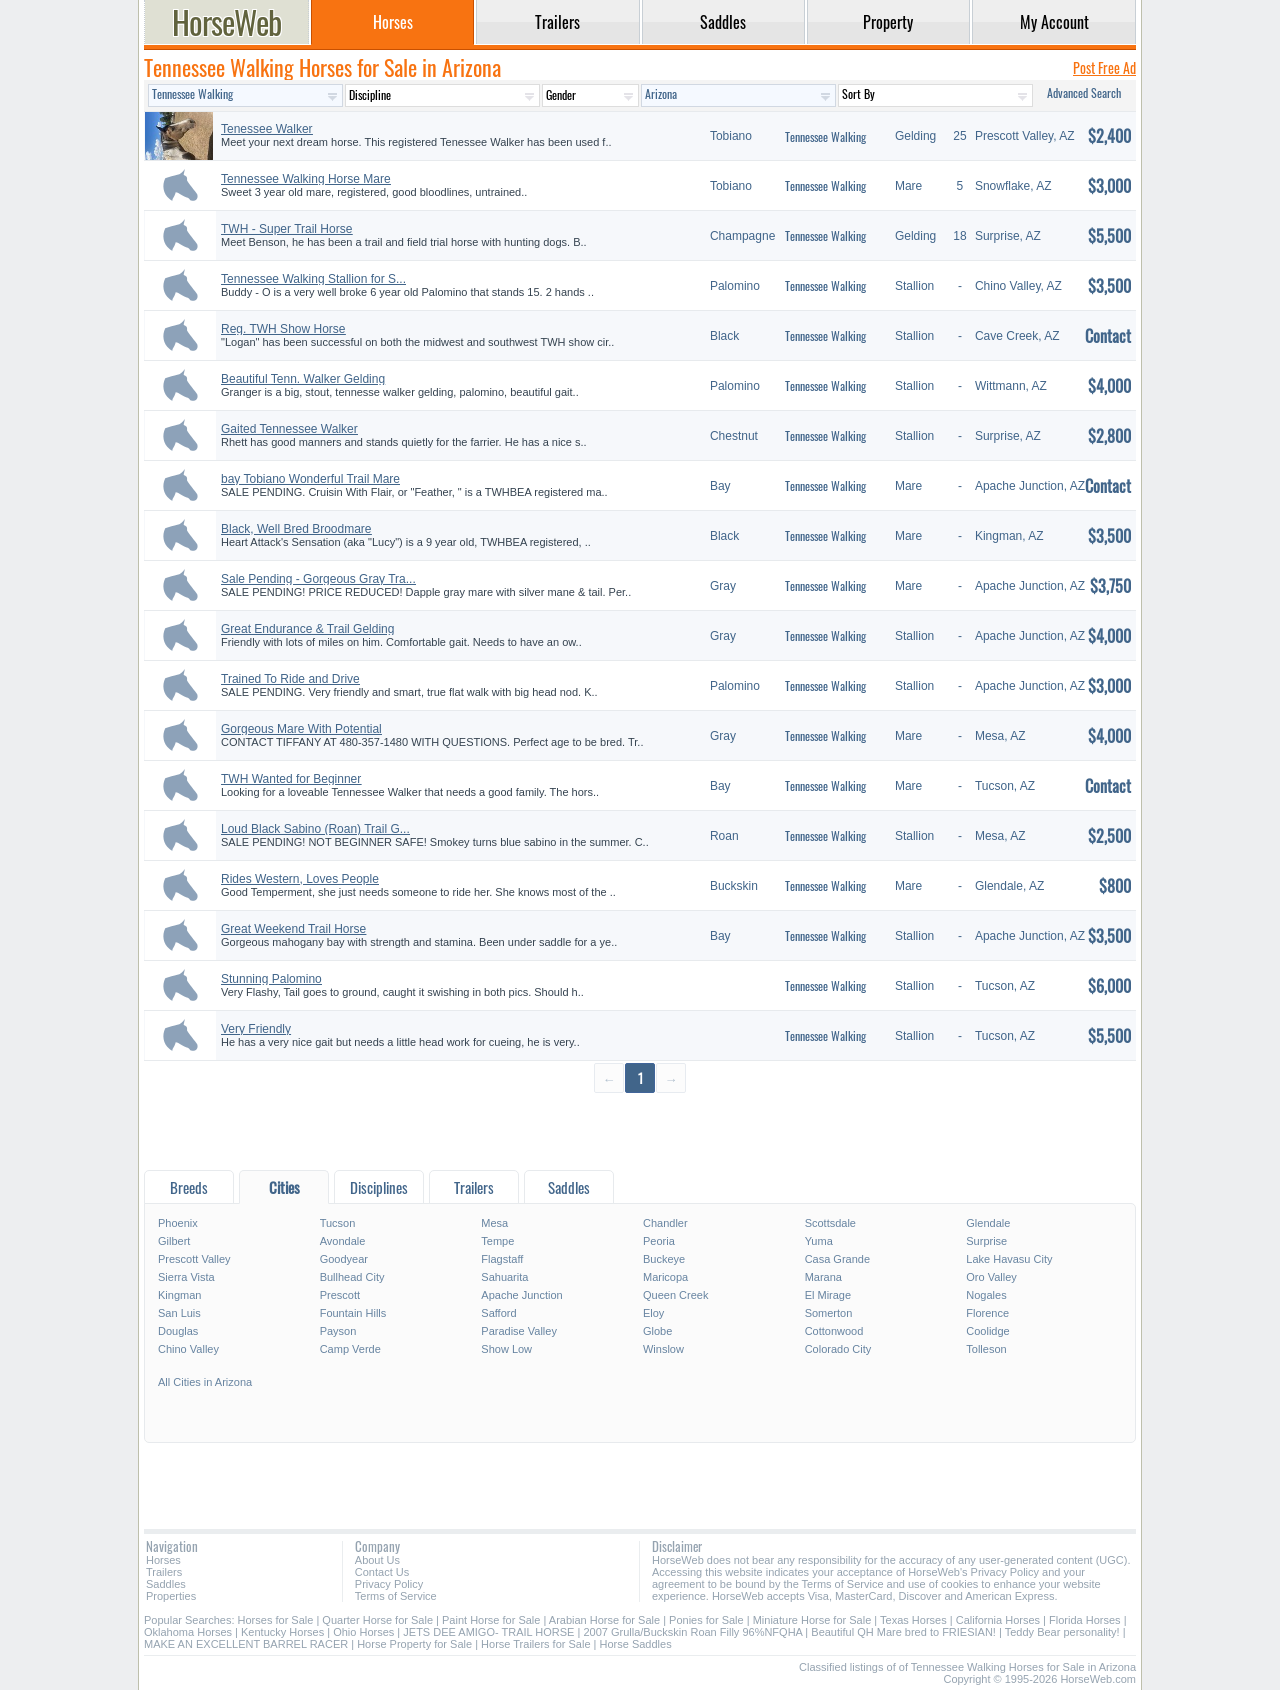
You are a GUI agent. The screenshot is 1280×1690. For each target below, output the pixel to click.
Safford (498, 1313)
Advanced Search (1084, 92)
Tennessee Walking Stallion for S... (313, 279)
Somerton (829, 1313)
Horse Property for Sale (414, 1644)
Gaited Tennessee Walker (289, 429)
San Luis (179, 1313)
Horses (163, 1560)
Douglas (178, 1331)
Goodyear (344, 1259)
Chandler (665, 1223)
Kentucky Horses (282, 1632)
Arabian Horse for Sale (604, 1620)
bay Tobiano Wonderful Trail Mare (310, 479)
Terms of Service (396, 1596)
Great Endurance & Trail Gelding (307, 629)
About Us (377, 1560)
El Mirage (828, 1295)
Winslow (663, 1349)
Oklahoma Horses (188, 1632)
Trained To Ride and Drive (290, 679)
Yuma (819, 1241)
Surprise (986, 1241)
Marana (823, 1277)
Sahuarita (504, 1277)
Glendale (988, 1223)
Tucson (338, 1223)
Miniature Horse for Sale (812, 1620)
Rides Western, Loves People (300, 879)
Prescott (340, 1295)
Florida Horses (1085, 1620)
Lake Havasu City (1009, 1259)
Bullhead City (352, 1277)
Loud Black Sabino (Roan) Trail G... (315, 829)
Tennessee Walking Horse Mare (306, 179)
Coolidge (987, 1331)
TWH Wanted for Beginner (291, 779)
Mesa (494, 1223)
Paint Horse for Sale (491, 1620)
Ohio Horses (363, 1632)
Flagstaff (502, 1259)
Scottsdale (830, 1223)
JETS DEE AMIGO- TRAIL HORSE (488, 1632)
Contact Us (382, 1572)
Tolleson (986, 1349)
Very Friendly (256, 1029)
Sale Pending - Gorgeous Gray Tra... (318, 579)
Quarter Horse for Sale (377, 1620)
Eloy (653, 1313)
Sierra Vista (186, 1277)
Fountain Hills (353, 1313)
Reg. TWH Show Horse (283, 329)
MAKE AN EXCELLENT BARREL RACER (246, 1644)
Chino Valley (188, 1349)
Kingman (179, 1295)
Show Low (506, 1349)
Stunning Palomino (271, 979)
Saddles (166, 1584)
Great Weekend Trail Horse (293, 929)
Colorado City (838, 1349)
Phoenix (178, 1223)
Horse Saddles (636, 1644)
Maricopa (665, 1277)
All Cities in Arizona (205, 1382)
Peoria (659, 1241)
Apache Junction (521, 1295)
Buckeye (664, 1259)
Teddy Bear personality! (1062, 1632)
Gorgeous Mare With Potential (301, 729)
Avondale (343, 1241)
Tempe (497, 1241)
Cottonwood (834, 1331)
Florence (987, 1313)
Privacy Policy (389, 1584)
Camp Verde (350, 1349)
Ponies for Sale (706, 1620)
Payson (338, 1331)
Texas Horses (913, 1620)
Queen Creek (675, 1295)
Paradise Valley (519, 1331)
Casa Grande (837, 1259)
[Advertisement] (640, 1130)
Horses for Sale (276, 1620)
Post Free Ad (1104, 67)
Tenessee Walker (267, 129)
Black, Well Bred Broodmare (296, 529)
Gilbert (174, 1241)
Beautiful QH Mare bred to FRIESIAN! (903, 1632)
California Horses (998, 1620)
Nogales (986, 1295)
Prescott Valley (194, 1259)
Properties (171, 1596)
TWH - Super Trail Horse (286, 229)
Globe (657, 1331)
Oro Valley (991, 1277)
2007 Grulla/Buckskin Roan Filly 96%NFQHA (692, 1632)
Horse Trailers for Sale (535, 1644)
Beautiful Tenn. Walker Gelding (303, 379)
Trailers (164, 1572)
